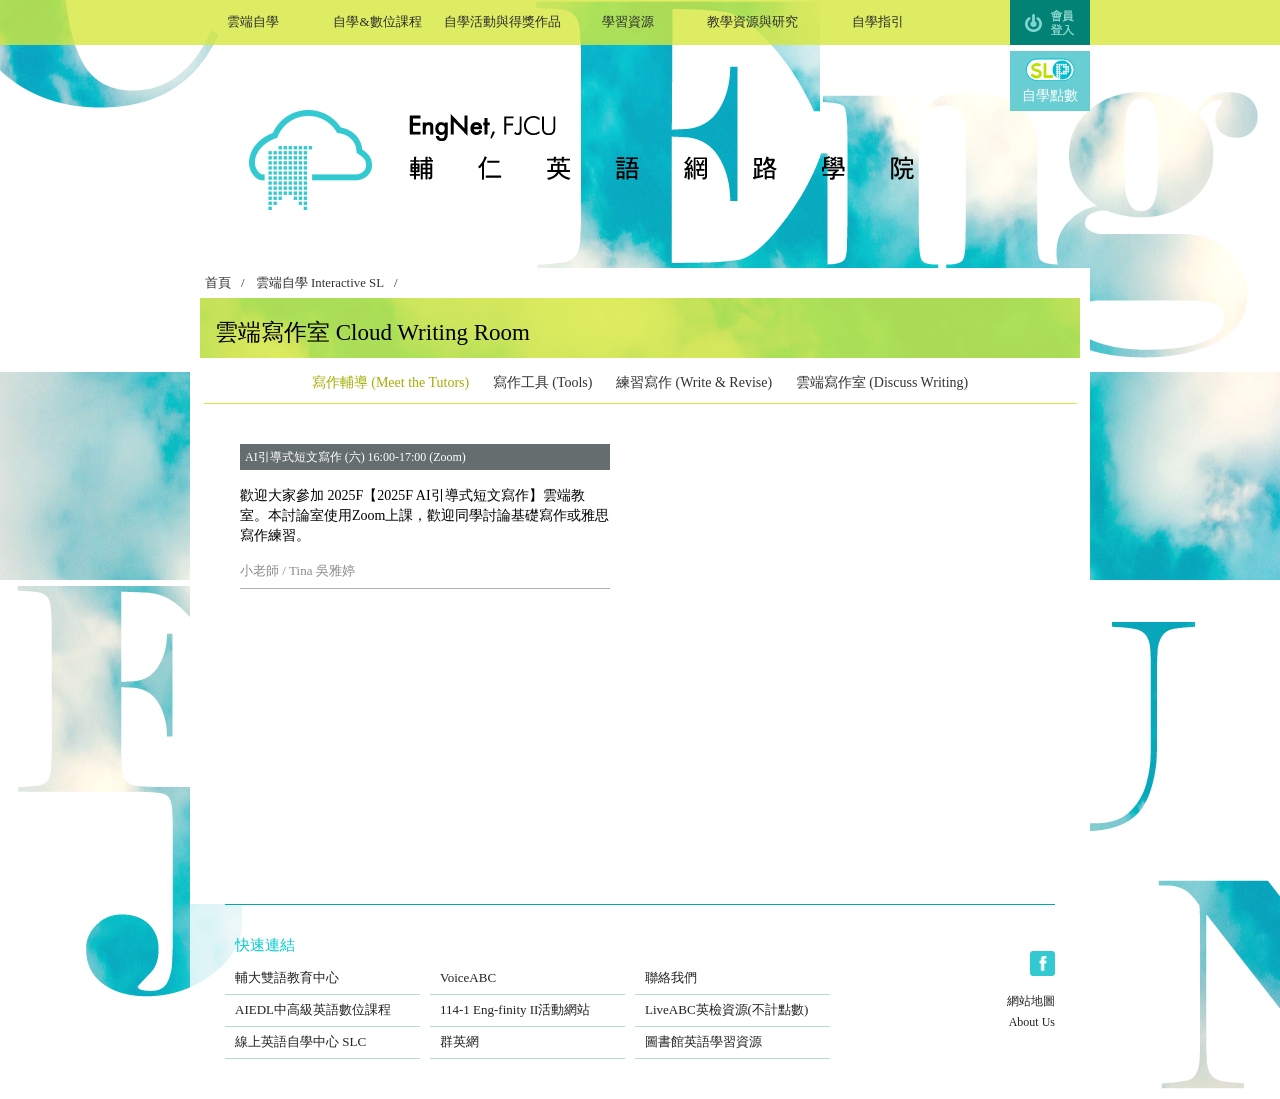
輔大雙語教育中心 (322, 965)
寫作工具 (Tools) (543, 382)
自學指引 (877, 19)
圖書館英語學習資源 (732, 1029)
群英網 (527, 1029)
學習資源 (627, 19)
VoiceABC (527, 965)
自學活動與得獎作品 (502, 19)
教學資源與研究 (752, 19)
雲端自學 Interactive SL (320, 283)
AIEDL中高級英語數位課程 (322, 997)
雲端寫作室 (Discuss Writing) (882, 382)
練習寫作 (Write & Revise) (694, 382)
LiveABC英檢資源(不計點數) (732, 997)
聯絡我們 (732, 965)
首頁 (218, 283)
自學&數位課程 (377, 19)
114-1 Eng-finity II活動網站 (527, 997)
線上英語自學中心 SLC (322, 1029)
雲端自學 (252, 19)
